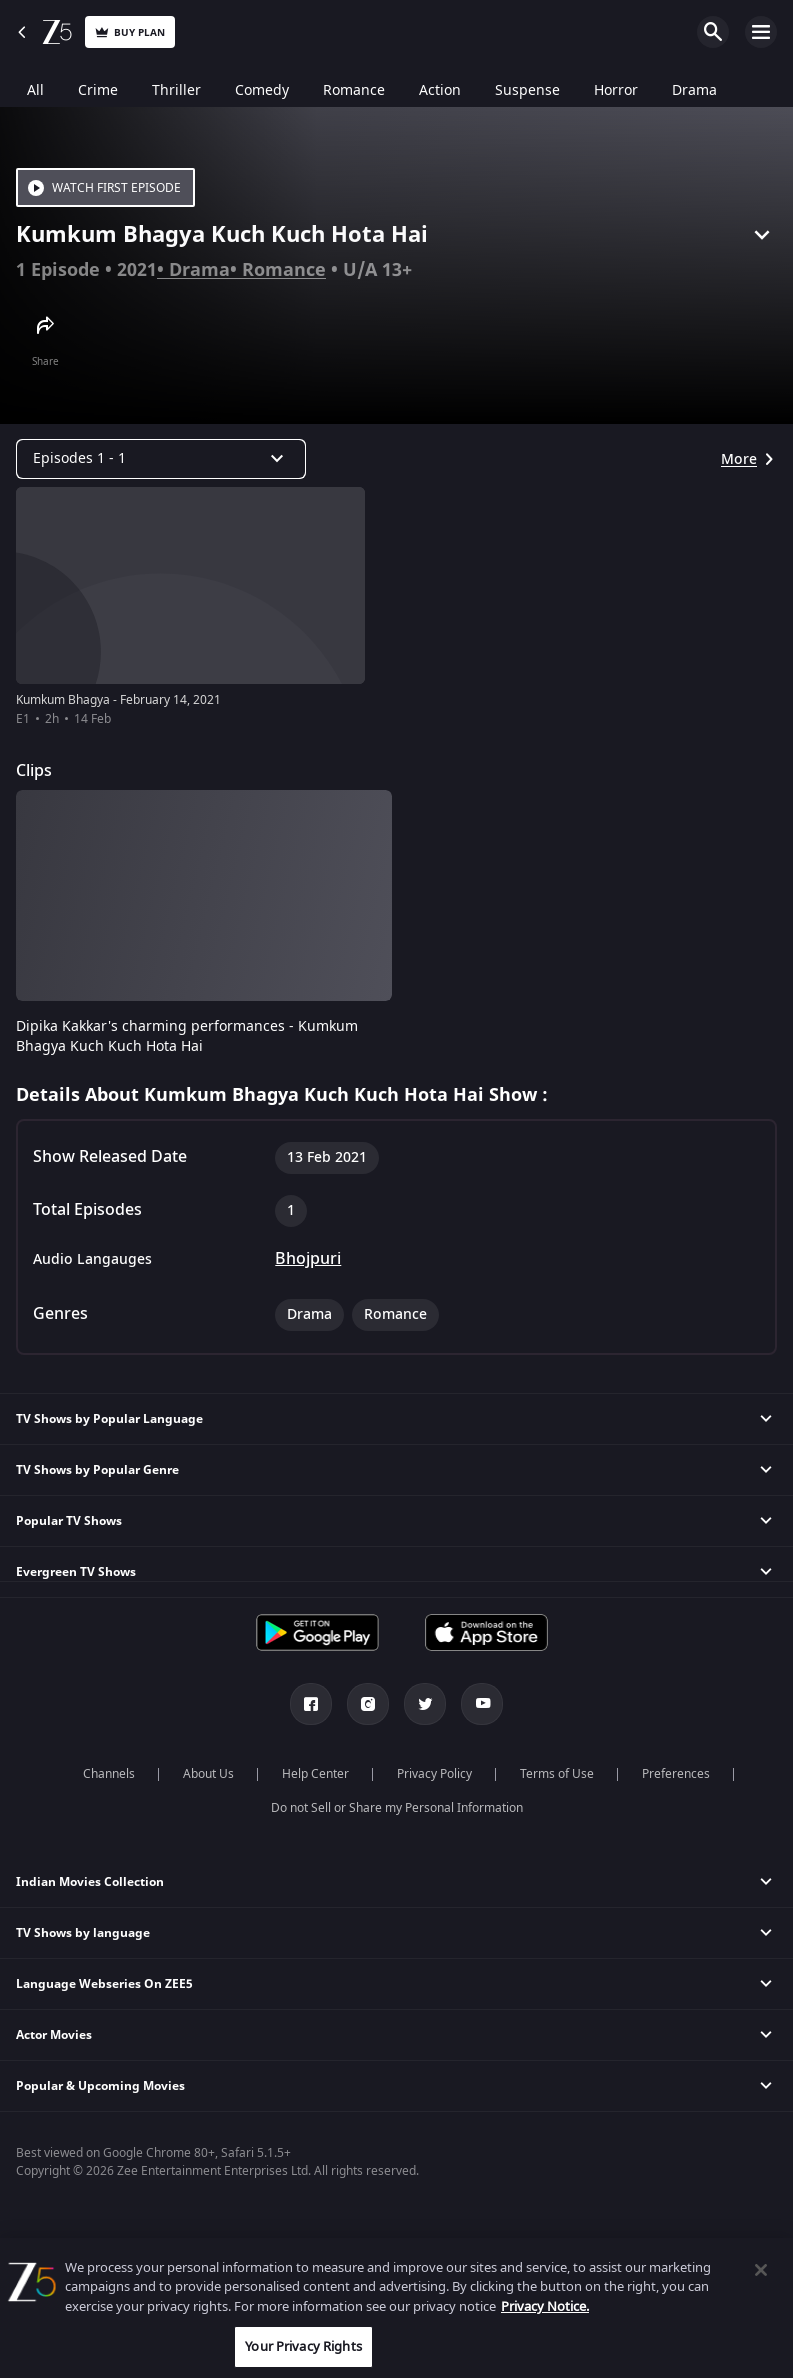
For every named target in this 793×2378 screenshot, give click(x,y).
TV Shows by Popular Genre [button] (97, 1470)
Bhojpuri (308, 1259)
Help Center (315, 1774)
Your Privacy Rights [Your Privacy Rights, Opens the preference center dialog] (303, 2346)
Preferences (676, 1774)
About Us (208, 1774)
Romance (284, 270)
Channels (109, 1774)
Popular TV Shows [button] (69, 1521)
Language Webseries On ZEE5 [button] (104, 1984)
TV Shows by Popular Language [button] (109, 1419)
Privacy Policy (434, 1774)
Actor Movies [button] (54, 2035)
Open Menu (761, 32)
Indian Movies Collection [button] (90, 1882)
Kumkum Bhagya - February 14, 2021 (118, 700)
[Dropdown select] (161, 459)
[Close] (761, 2270)
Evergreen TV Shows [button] (76, 1572)
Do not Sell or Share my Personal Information (397, 1808)
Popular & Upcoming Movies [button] (100, 2086)
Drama (199, 270)
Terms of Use (557, 1774)
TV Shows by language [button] (83, 1933)
